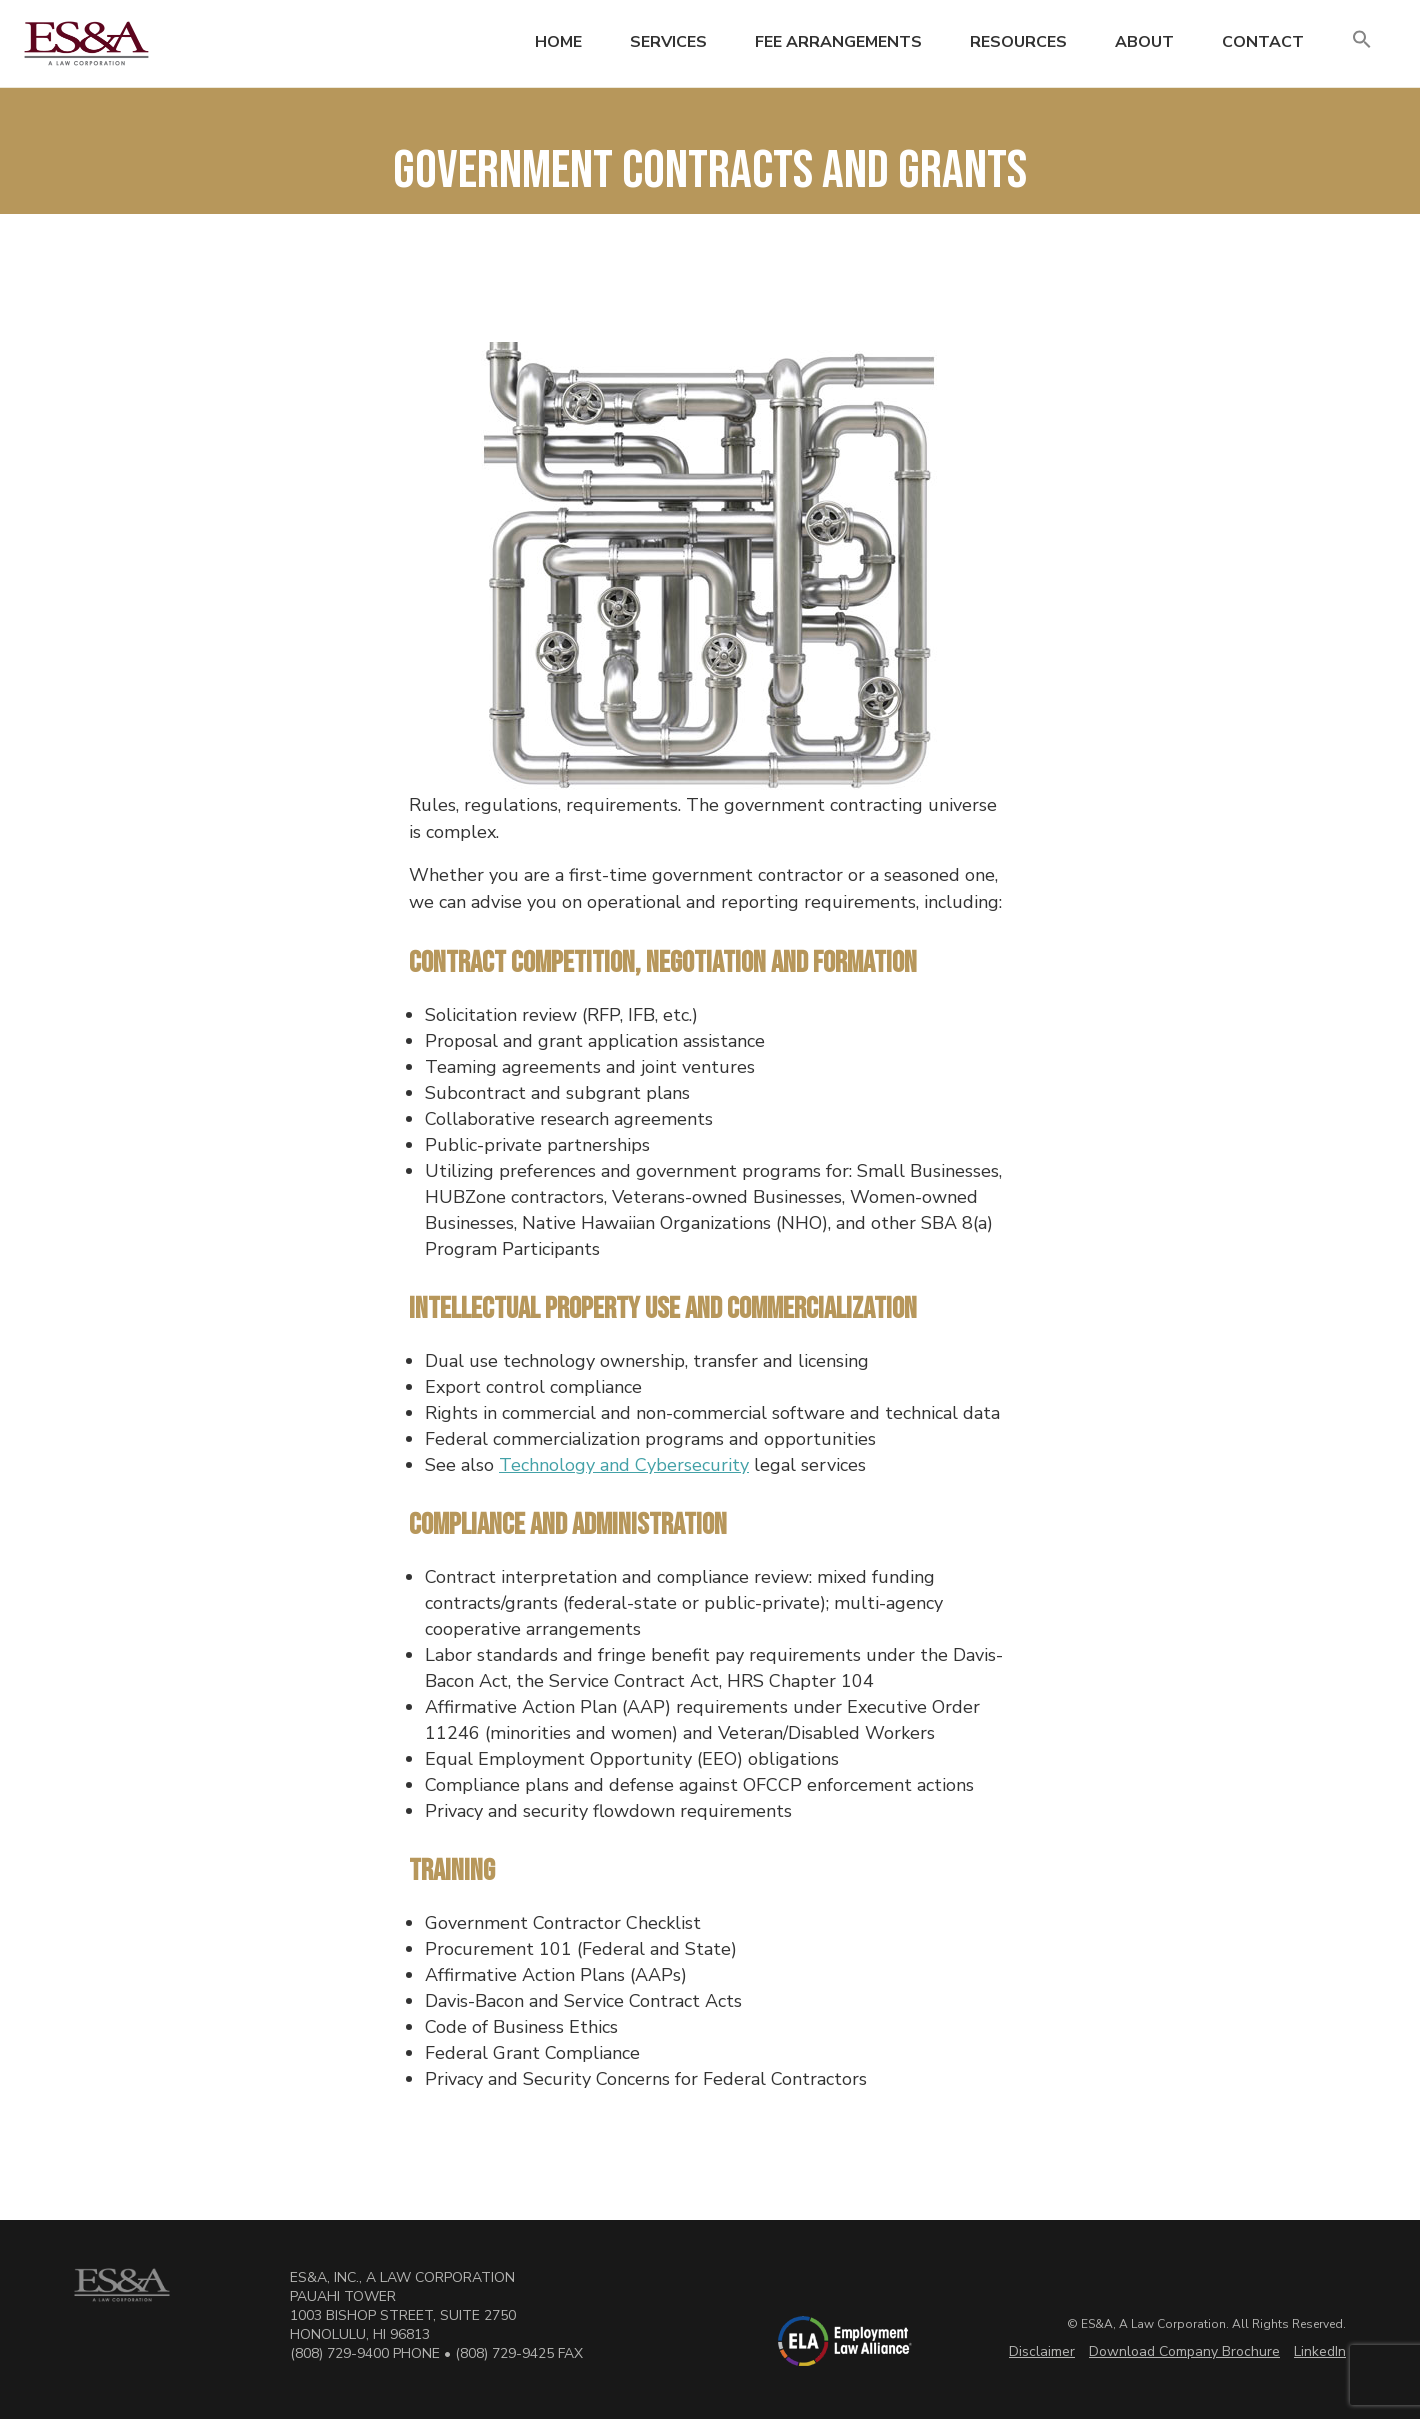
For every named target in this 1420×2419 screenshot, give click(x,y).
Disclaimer (1042, 2351)
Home (558, 42)
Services (668, 42)
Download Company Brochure (1184, 2351)
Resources (1018, 42)
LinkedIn (1320, 2351)
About (1144, 42)
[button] (1362, 40)
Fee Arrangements (838, 42)
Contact (1263, 42)
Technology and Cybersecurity (624, 1465)
